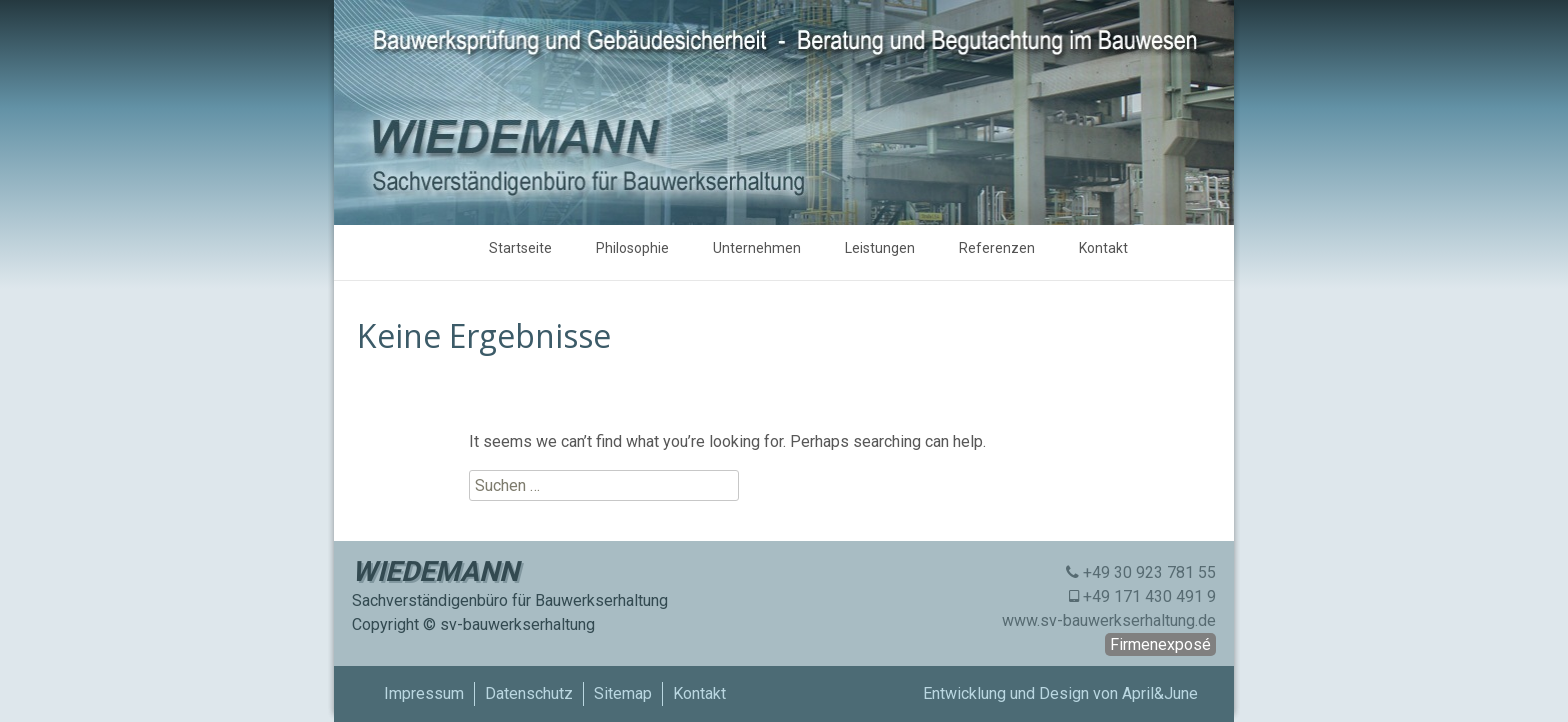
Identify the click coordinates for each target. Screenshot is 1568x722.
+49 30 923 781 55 (1149, 572)
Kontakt (1103, 248)
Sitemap (623, 693)
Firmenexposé (1160, 644)
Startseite (520, 248)
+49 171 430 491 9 (1149, 596)
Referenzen (997, 248)
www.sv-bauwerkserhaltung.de (1109, 620)
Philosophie (632, 248)
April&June (1160, 693)
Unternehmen (757, 248)
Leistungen (880, 248)
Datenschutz (529, 693)
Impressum (424, 693)
